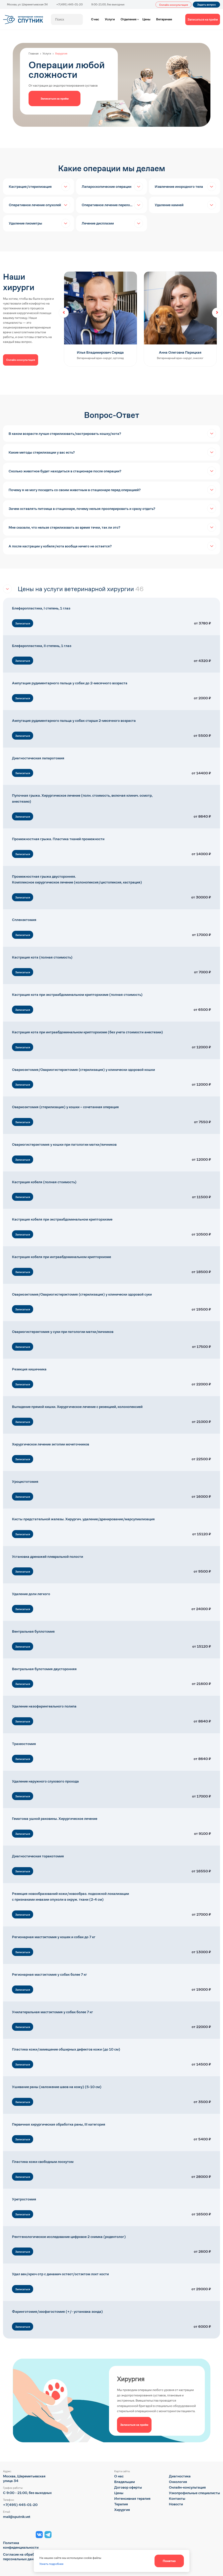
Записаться (22, 623)
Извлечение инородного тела (179, 186)
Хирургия (122, 2509)
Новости (176, 2504)
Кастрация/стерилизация (30, 186)
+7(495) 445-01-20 (69, 4)
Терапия (121, 2504)
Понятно (169, 2561)
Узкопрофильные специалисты (194, 2493)
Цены (146, 19)
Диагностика (180, 2476)
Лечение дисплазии (98, 223)
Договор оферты (128, 2487)
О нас (95, 19)
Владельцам (124, 2481)
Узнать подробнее (51, 2564)
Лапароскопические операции (106, 186)
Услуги (110, 19)
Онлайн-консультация (173, 5)
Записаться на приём (202, 19)
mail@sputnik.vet (16, 2516)
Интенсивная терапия (132, 2498)
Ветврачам (164, 19)
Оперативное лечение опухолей (35, 205)
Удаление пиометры (25, 223)
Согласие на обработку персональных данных (22, 2556)
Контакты (177, 2498)
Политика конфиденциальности (21, 2545)
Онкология (178, 2481)
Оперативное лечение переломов (109, 205)
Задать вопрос (206, 4)
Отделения (129, 19)
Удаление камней (169, 205)
